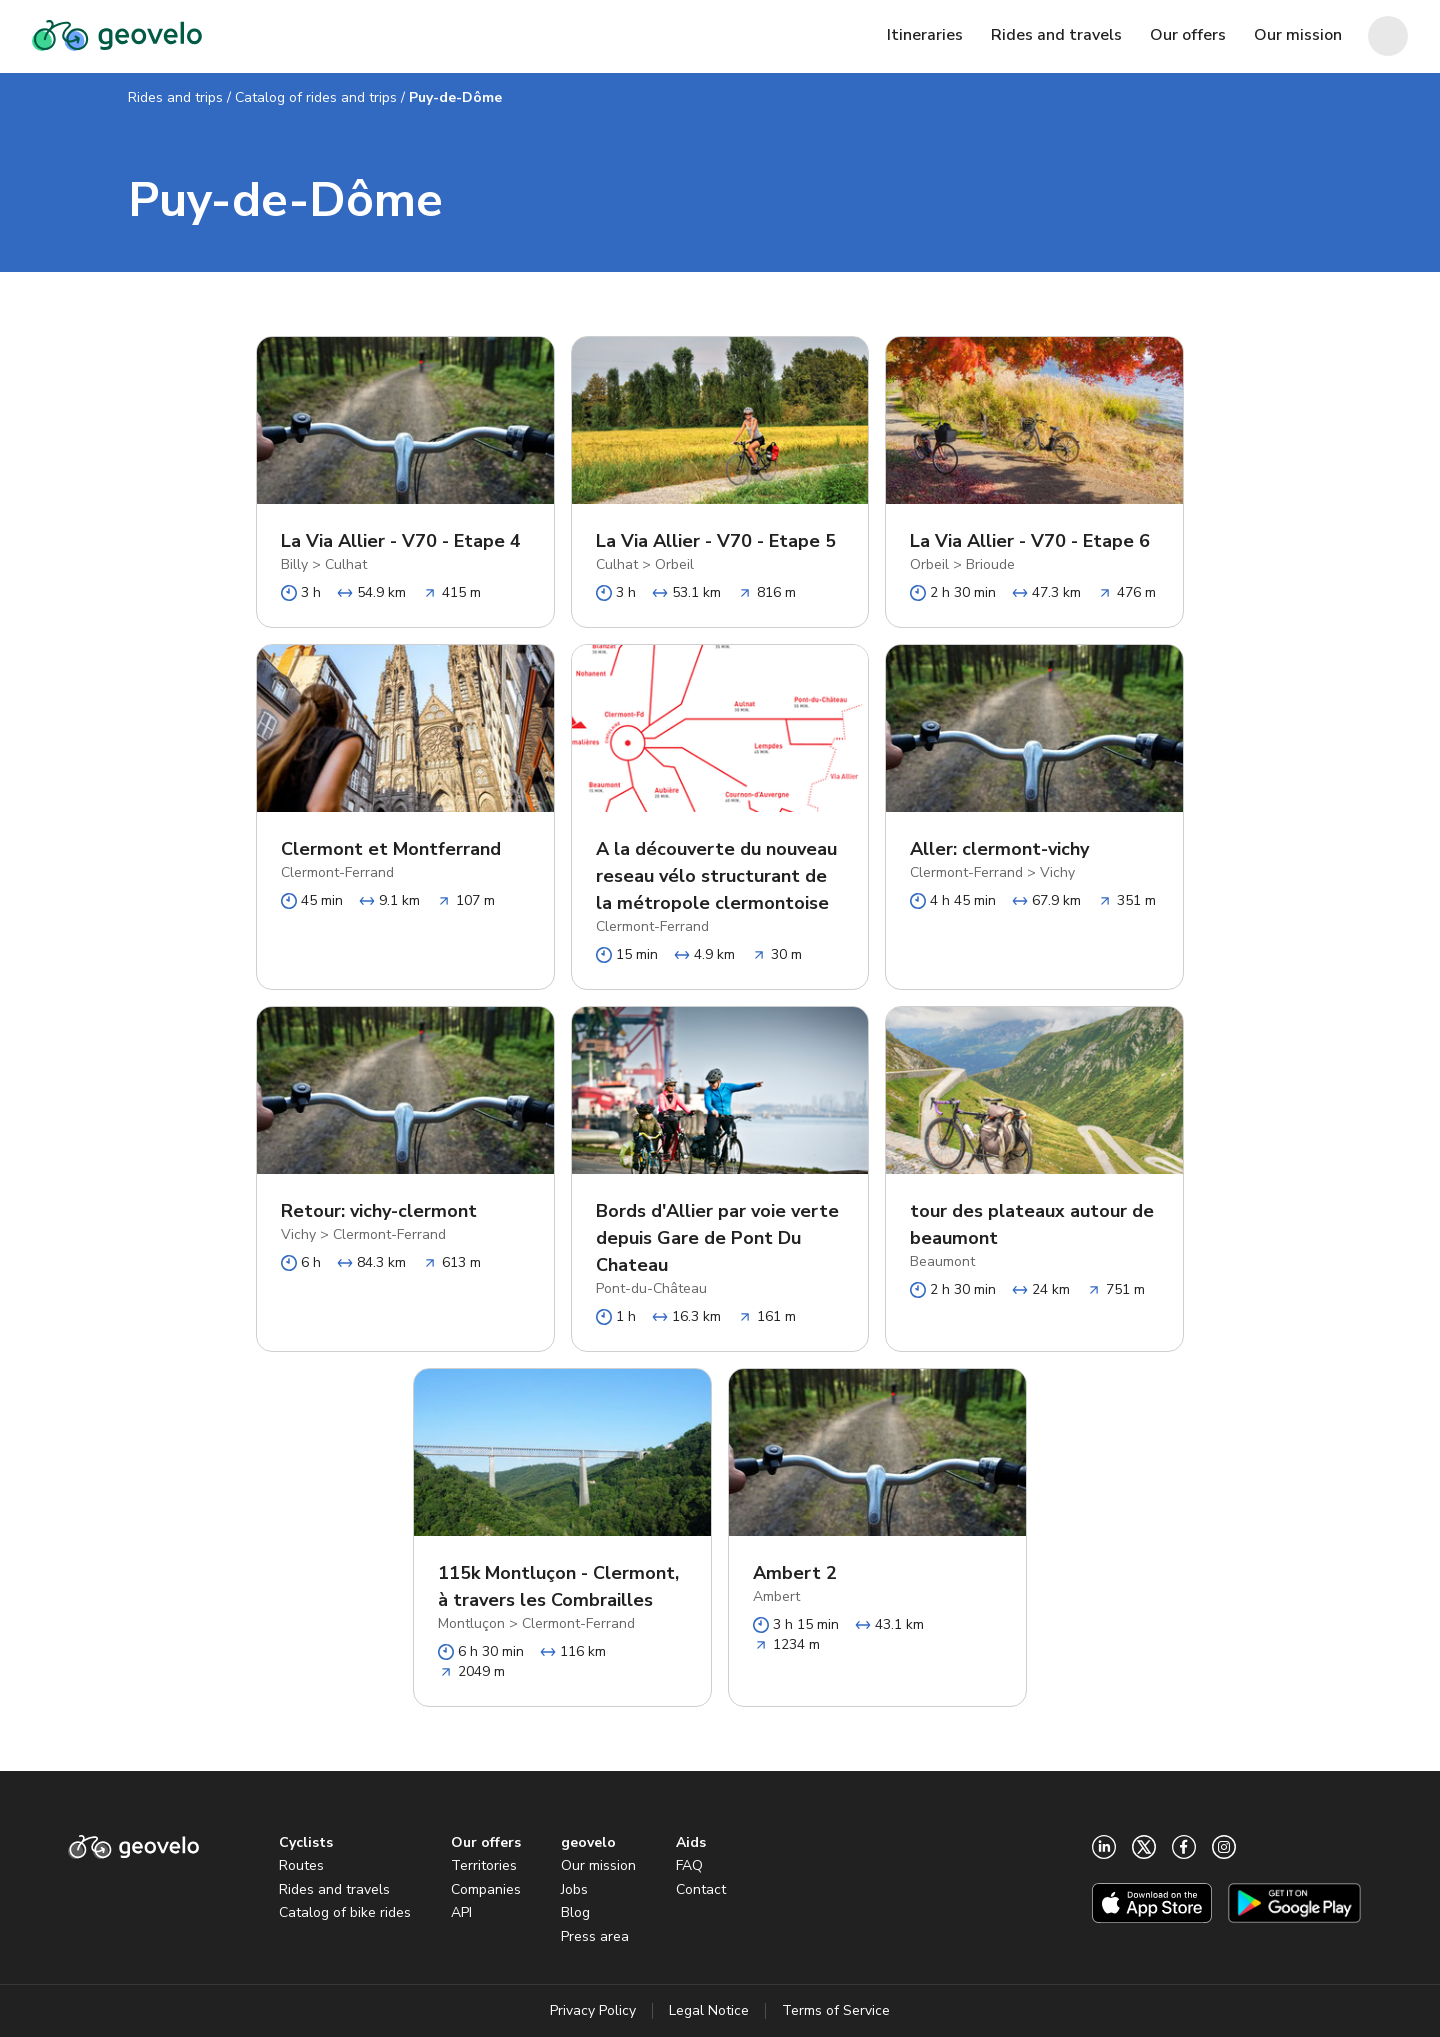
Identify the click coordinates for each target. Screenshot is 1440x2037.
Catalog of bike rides (345, 1912)
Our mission (598, 1865)
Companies (486, 1889)
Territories (484, 1865)
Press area (595, 1936)
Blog (575, 1912)
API (461, 1912)
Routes (301, 1865)
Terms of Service (836, 2010)
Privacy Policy (593, 2010)
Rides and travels (334, 1889)
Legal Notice (709, 2010)
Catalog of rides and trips (316, 97)
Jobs (574, 1889)
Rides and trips (175, 97)
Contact (701, 1889)
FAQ (689, 1865)
